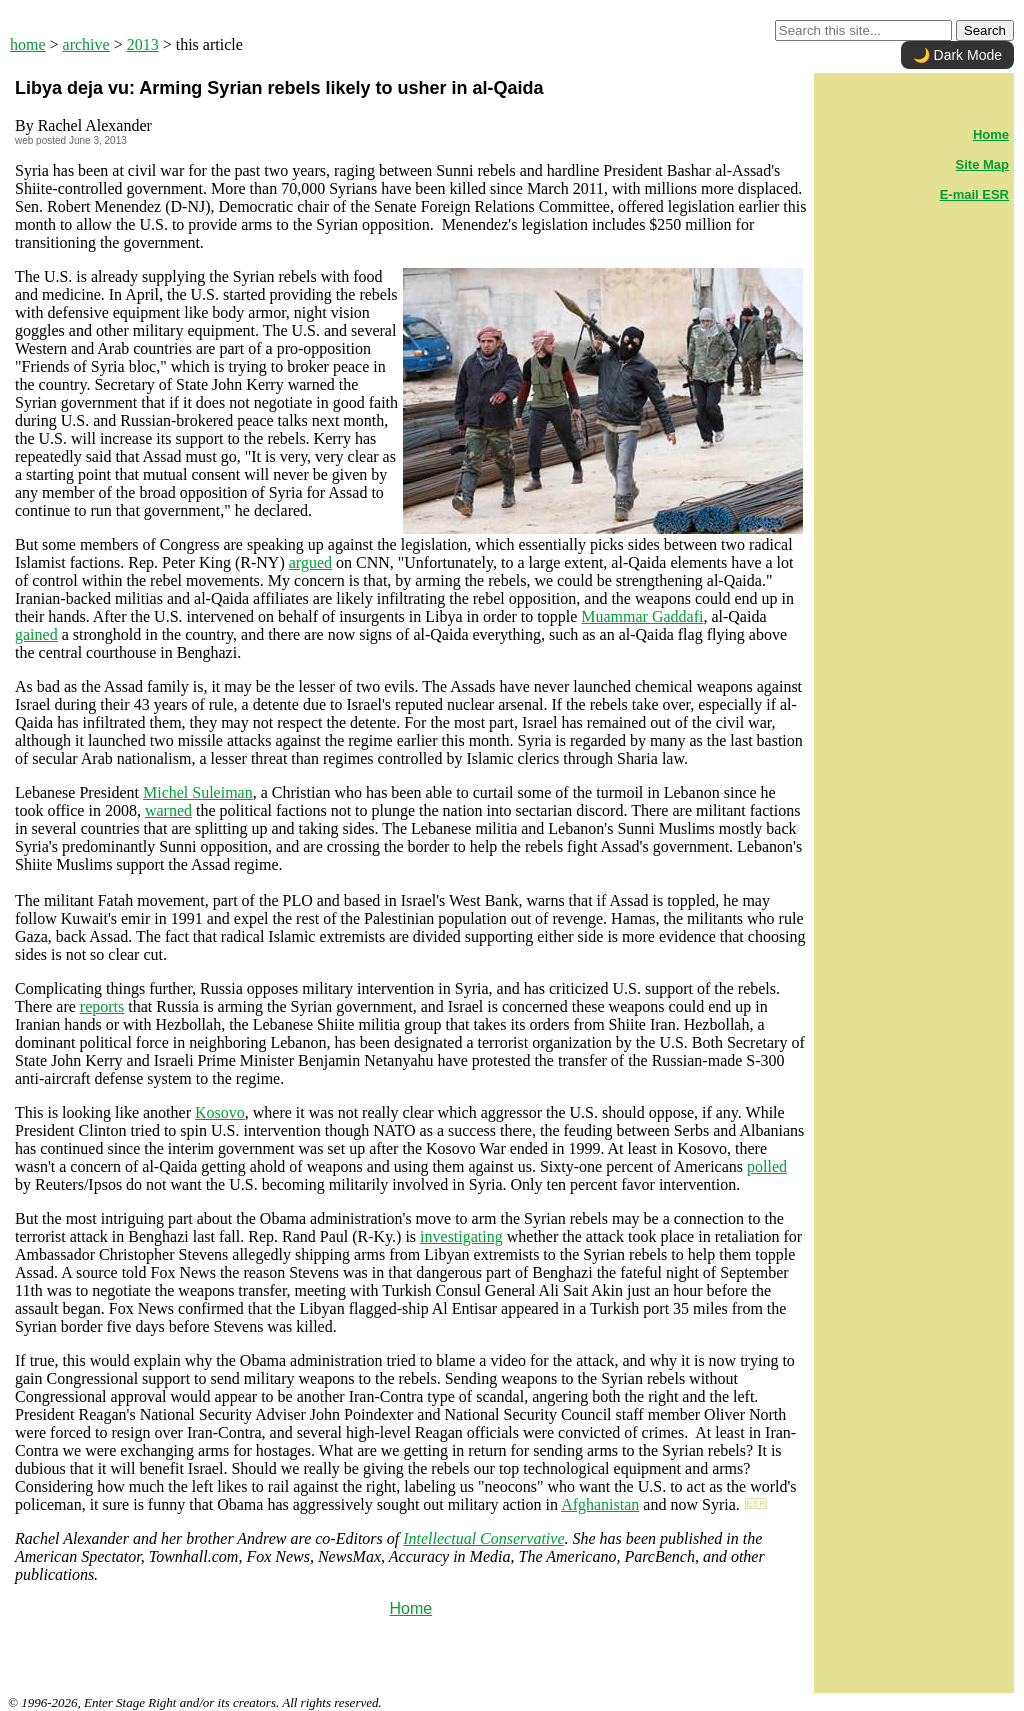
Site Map (982, 164)
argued (310, 562)
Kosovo (220, 1112)
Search (985, 30)
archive (86, 44)
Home (410, 1608)
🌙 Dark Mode (957, 55)
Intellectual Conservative (483, 1538)
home (28, 44)
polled (767, 1166)
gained (36, 634)
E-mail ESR (974, 194)
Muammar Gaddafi (642, 616)
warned (168, 810)
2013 (143, 44)
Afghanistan (600, 1504)
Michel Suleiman (198, 792)
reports (102, 1006)
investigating (461, 1236)
